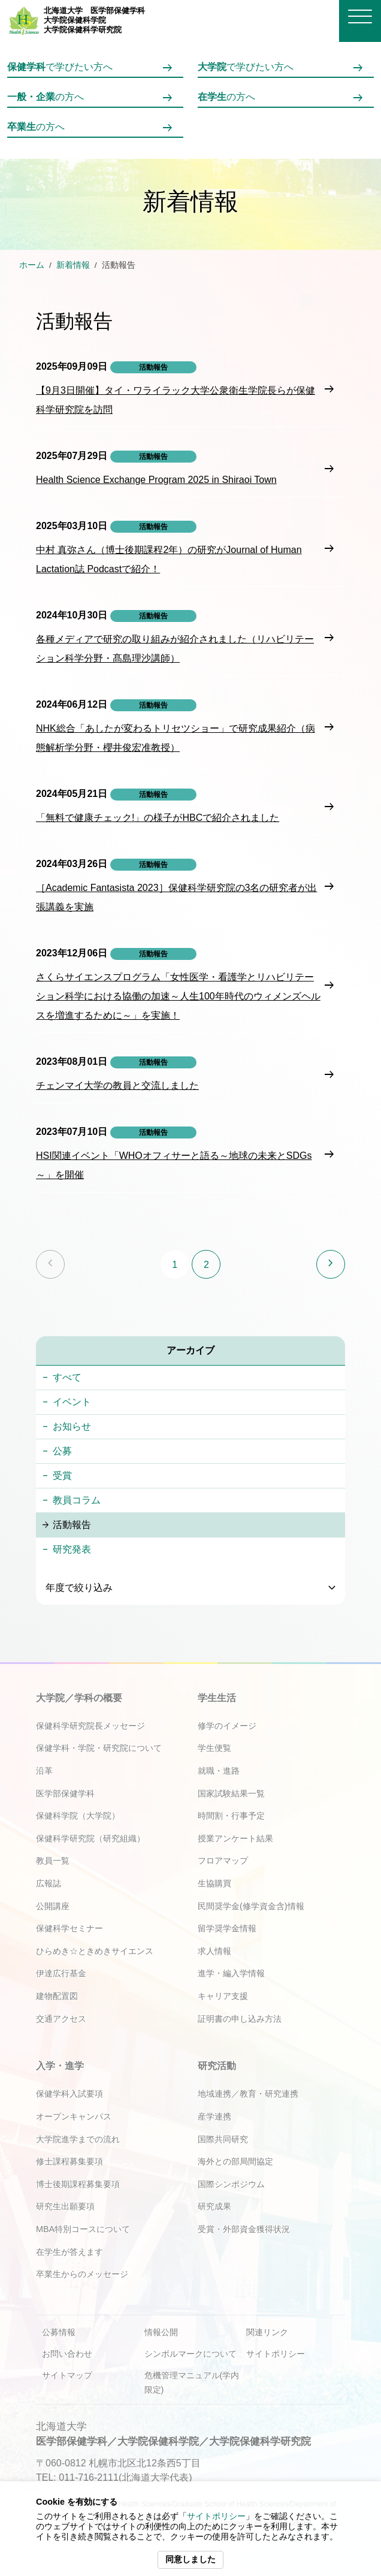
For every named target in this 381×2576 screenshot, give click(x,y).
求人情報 (214, 1951)
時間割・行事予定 (231, 1815)
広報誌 (48, 1883)
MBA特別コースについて (83, 2229)
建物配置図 (57, 1996)
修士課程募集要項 (69, 2161)
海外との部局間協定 (235, 2161)
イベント (72, 1402)
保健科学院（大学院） (78, 1815)
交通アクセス (61, 2019)
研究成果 (214, 2206)
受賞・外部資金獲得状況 (244, 2229)
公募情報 (58, 2332)
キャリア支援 (223, 1996)
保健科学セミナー (69, 1928)
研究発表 (72, 1549)
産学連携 (214, 2116)
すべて (67, 1377)
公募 (62, 1451)
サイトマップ (67, 2375)
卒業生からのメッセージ (82, 2274)
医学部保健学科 (65, 1793)
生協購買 (214, 1883)
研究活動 (217, 2066)
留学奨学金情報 (227, 1928)
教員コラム (77, 1500)
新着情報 (73, 265)
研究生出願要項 (65, 2206)
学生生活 (217, 1698)
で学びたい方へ (60, 67)
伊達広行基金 (61, 1973)
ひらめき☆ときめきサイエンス (94, 1951)
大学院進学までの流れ (78, 2139)
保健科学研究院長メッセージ (90, 1726)
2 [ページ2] (206, 1265)
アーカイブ (190, 1350)
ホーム (31, 265)
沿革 (44, 1770)
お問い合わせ (67, 2353)
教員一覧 (52, 1860)
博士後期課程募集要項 (78, 2184)
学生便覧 (214, 1748)
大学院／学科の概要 (79, 1698)
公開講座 (52, 1906)
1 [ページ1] (174, 1265)
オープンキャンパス (73, 2116)
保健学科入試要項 (69, 2093)
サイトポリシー (216, 2516)
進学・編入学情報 (231, 1973)
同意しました (190, 2559)
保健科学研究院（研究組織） (90, 1838)
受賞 (62, 1475)
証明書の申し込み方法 (240, 2019)
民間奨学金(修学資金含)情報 (251, 1906)
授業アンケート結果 (235, 1838)
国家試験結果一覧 (231, 1793)
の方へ (45, 97)
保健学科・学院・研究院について (99, 1748)
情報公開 (161, 2332)
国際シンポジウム (231, 2184)
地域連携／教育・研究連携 (248, 2093)
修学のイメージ (227, 1726)
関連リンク (267, 2332)
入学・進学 (60, 2066)
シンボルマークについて (190, 2353)
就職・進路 (219, 1770)
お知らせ (72, 1426)
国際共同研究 (223, 2139)
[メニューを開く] (360, 16)
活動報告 (72, 1525)
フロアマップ (223, 1860)
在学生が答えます (69, 2252)
